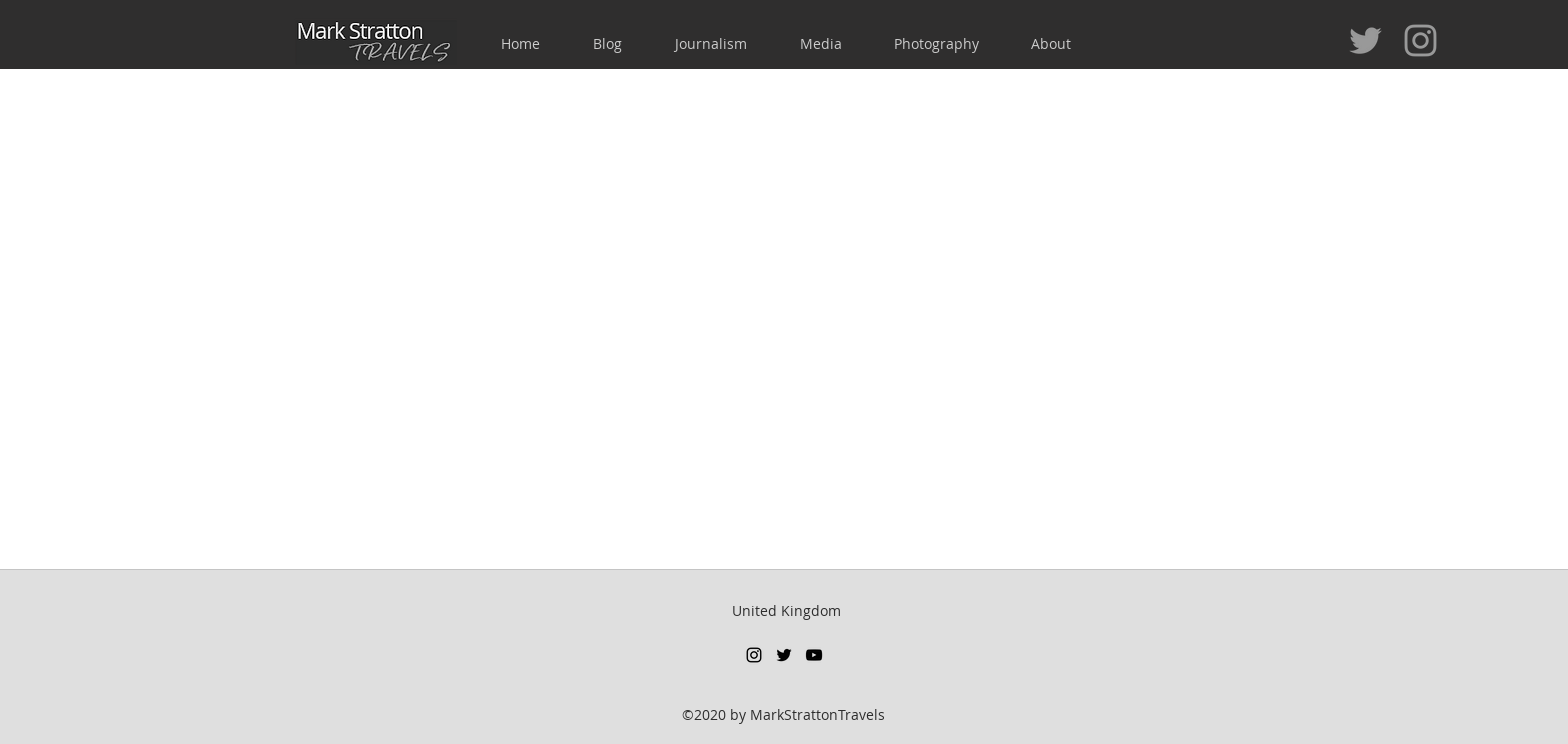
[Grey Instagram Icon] (1420, 40)
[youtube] (814, 655)
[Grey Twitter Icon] (1365, 40)
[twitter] (784, 655)
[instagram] (754, 655)
